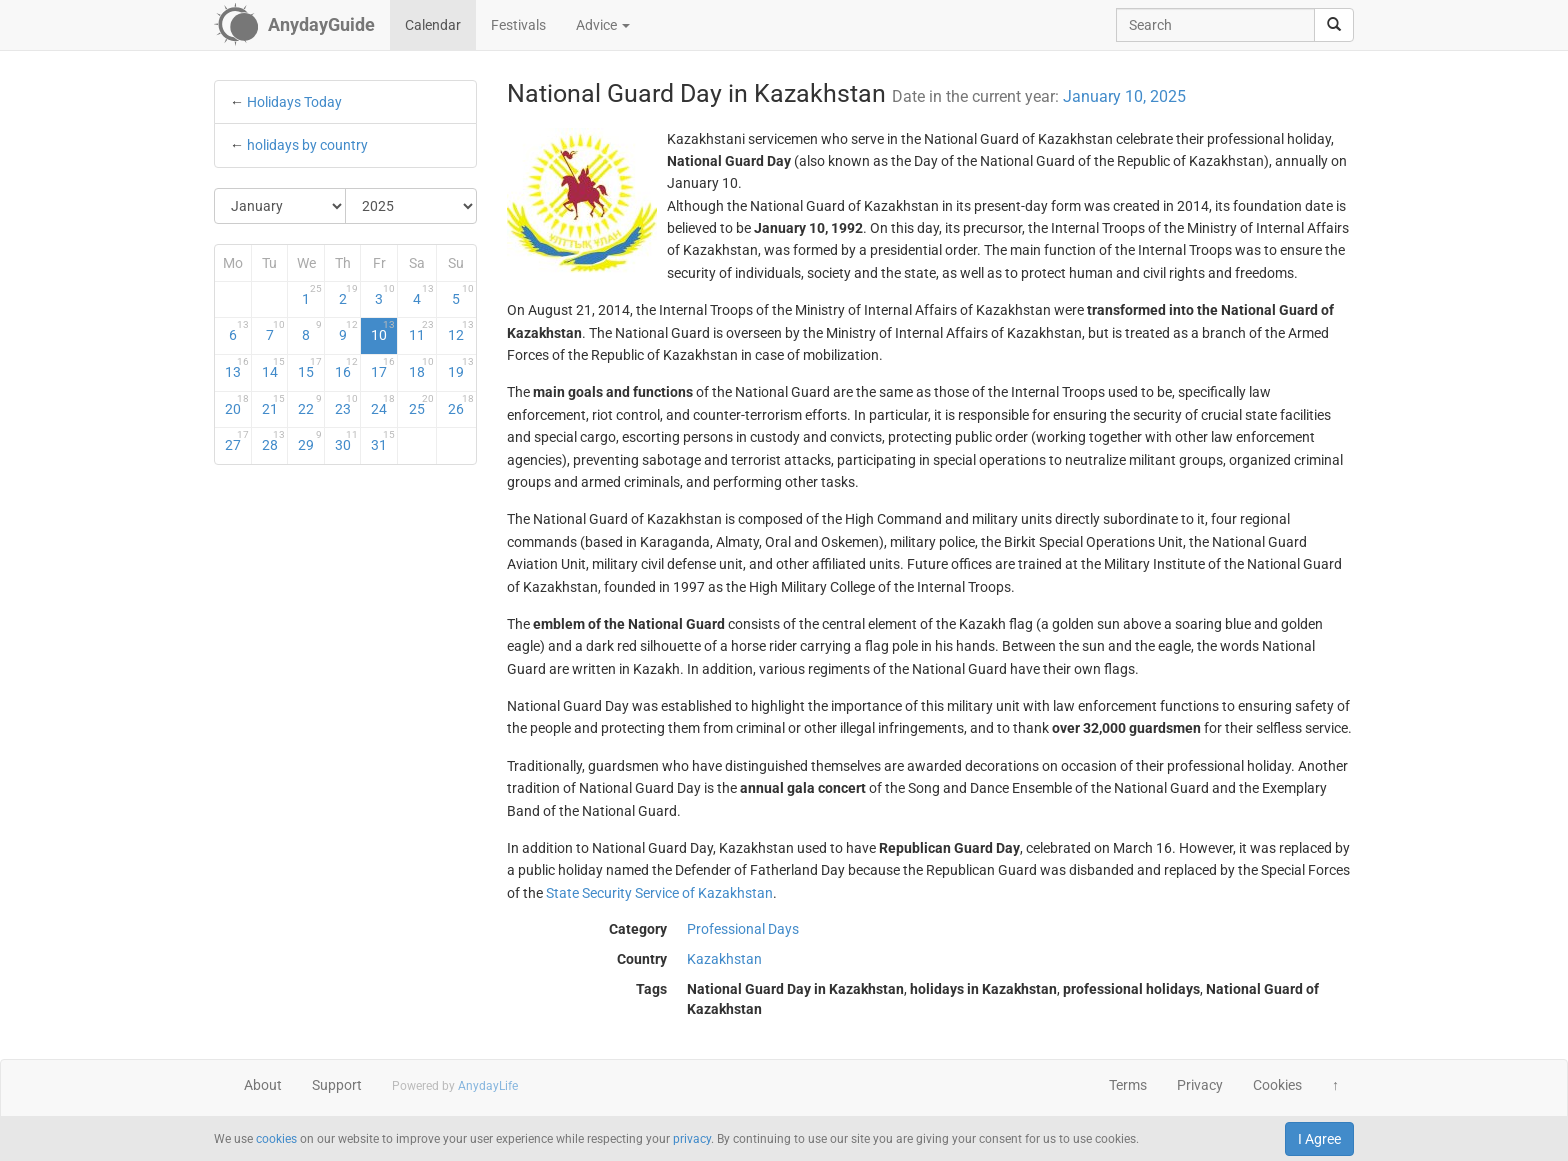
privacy (692, 1139)
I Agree (1319, 1139)
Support (337, 1085)
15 (310, 368)
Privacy (1200, 1085)
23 (347, 405)
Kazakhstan (724, 959)
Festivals (518, 25)
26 (460, 405)
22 (310, 405)
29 (310, 441)
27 (237, 441)
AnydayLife (488, 1086)
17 (383, 368)
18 (421, 368)
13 (237, 368)
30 (347, 441)
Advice (603, 25)
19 (460, 368)
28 (274, 441)
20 (237, 405)
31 (383, 441)
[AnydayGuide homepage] (294, 25)
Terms (1128, 1085)
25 (421, 405)
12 (460, 331)
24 (383, 405)
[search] (1334, 25)
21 (274, 405)
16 (347, 368)
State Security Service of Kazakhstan (659, 893)
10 (383, 331)
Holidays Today (294, 102)
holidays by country (307, 145)
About (263, 1085)
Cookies (1277, 1085)
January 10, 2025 (1124, 96)
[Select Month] (280, 206)
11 (421, 331)
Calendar (433, 25)
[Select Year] (411, 206)
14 (274, 368)
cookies (276, 1139)
